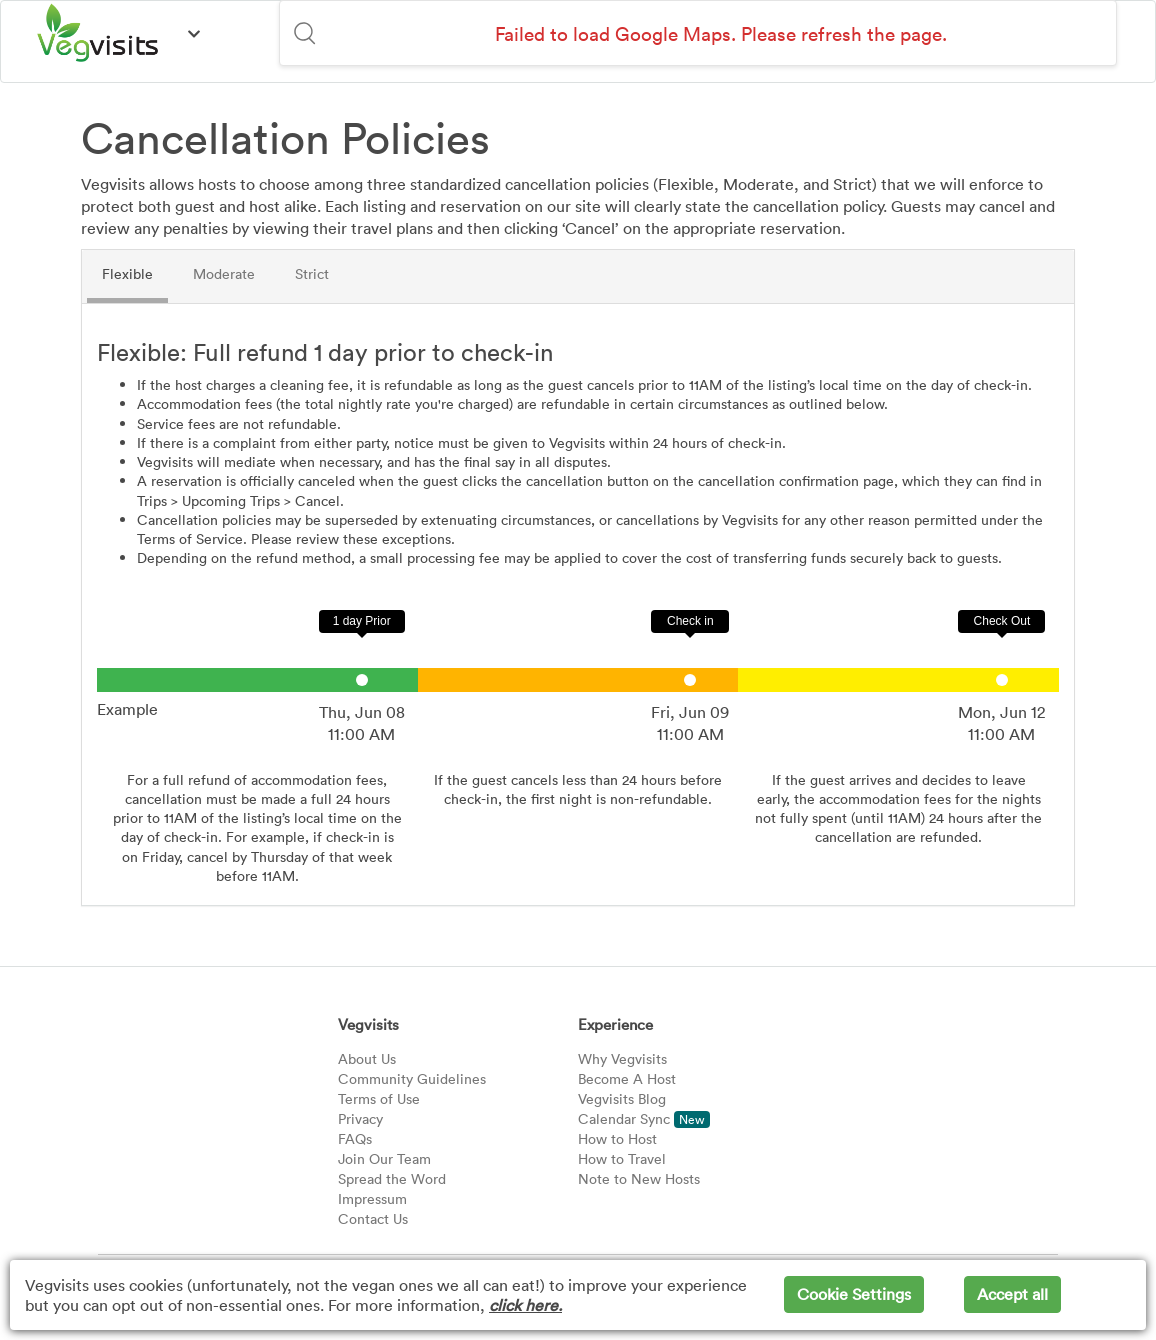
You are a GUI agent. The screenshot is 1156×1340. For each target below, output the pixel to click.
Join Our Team (384, 1158)
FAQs (355, 1138)
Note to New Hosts (639, 1178)
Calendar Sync (644, 1118)
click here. (525, 1305)
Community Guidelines (412, 1078)
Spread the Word (392, 1178)
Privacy (360, 1118)
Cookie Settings (854, 1294)
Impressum (372, 1198)
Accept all (1012, 1294)
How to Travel (622, 1158)
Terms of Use (379, 1098)
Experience (615, 1024)
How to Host (617, 1138)
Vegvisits (368, 1024)
